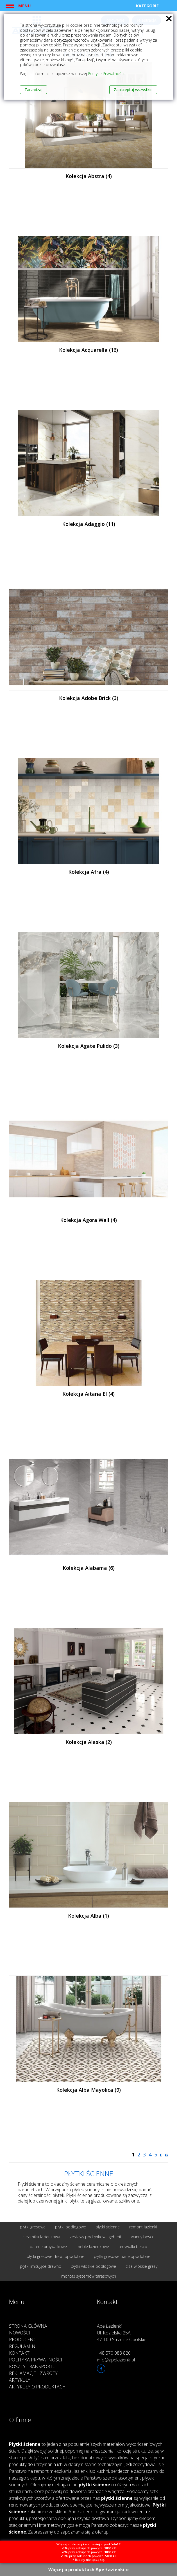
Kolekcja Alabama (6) (89, 1567)
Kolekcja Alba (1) (88, 1915)
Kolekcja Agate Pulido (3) (88, 1045)
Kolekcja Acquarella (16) (88, 349)
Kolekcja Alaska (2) (88, 1742)
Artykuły (19, 2380)
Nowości (19, 2333)
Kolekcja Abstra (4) (88, 176)
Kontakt (19, 2353)
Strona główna (28, 2326)
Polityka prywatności (35, 2360)
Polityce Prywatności (106, 73)
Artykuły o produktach (37, 2387)
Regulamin (22, 2346)
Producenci (23, 2339)
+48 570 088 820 (114, 2353)
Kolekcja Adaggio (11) (88, 524)
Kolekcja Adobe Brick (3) (88, 698)
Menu (24, 5)
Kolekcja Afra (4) (88, 871)
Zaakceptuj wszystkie (133, 89)
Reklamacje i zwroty (33, 2373)
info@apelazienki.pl (116, 2360)
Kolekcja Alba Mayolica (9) (88, 2089)
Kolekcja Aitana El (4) (88, 1393)
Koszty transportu (32, 2366)
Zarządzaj (33, 89)
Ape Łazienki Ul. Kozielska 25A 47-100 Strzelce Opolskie (121, 2333)
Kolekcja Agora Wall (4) (88, 1220)
